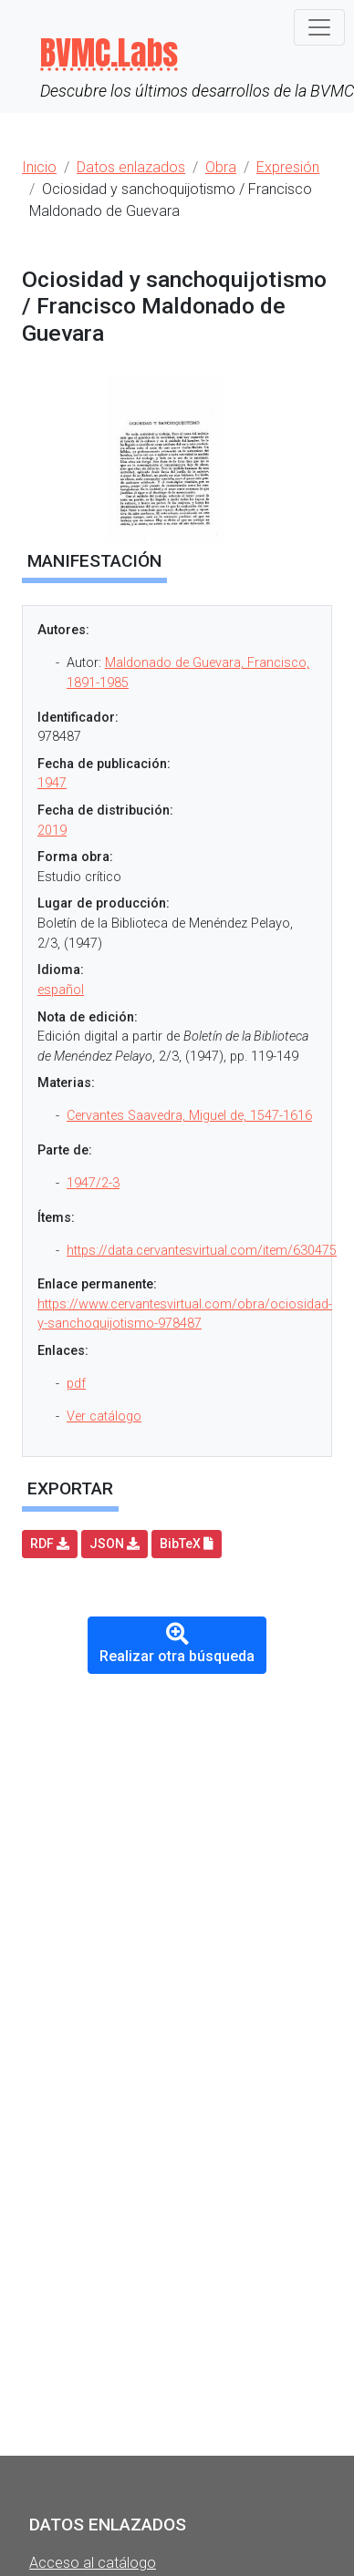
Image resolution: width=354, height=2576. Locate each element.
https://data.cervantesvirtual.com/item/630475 (202, 1250)
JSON (114, 1543)
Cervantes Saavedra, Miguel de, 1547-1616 (189, 1116)
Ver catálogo (104, 1416)
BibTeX (186, 1543)
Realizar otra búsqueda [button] (177, 1644)
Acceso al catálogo (92, 2562)
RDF (49, 1543)
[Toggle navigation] (319, 27)
